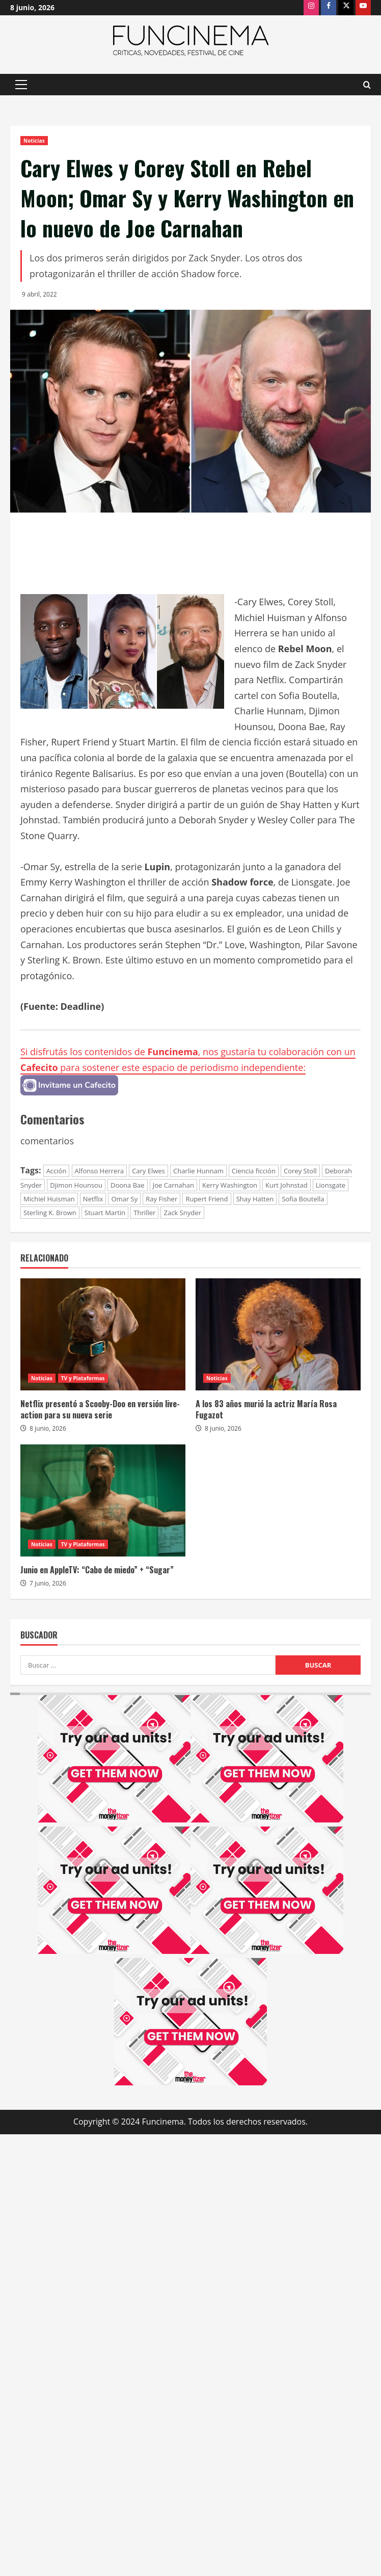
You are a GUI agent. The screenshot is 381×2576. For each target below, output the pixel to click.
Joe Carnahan (173, 1185)
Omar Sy (124, 1198)
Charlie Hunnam (198, 1170)
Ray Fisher (161, 1198)
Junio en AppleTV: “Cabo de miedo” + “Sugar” (97, 1570)
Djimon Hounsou (76, 1185)
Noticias (34, 140)
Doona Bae (128, 1185)
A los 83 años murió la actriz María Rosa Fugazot (266, 1409)
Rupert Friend (206, 1198)
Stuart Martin (105, 1212)
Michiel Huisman (49, 1198)
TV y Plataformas (83, 1378)
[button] (21, 84)
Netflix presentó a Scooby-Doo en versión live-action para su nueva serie (100, 1409)
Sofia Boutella (303, 1198)
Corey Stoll (300, 1170)
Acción (56, 1170)
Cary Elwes (148, 1170)
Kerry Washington (229, 1185)
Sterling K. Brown (49, 1212)
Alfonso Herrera (99, 1170)
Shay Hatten (255, 1198)
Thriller (144, 1212)
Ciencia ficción (254, 1170)
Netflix (93, 1198)
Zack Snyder (182, 1212)
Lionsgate (330, 1185)
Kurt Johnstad (286, 1185)
